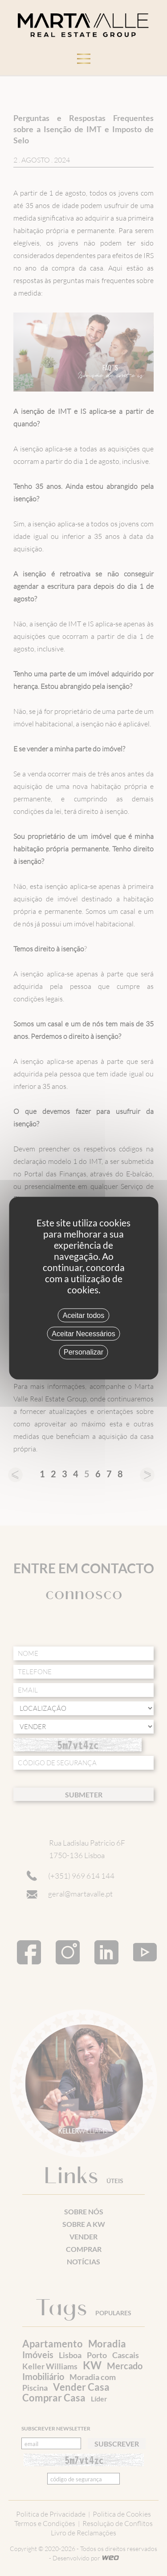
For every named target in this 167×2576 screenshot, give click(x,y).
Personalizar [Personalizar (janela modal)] (83, 1352)
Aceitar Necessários (83, 1334)
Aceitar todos (83, 1315)
